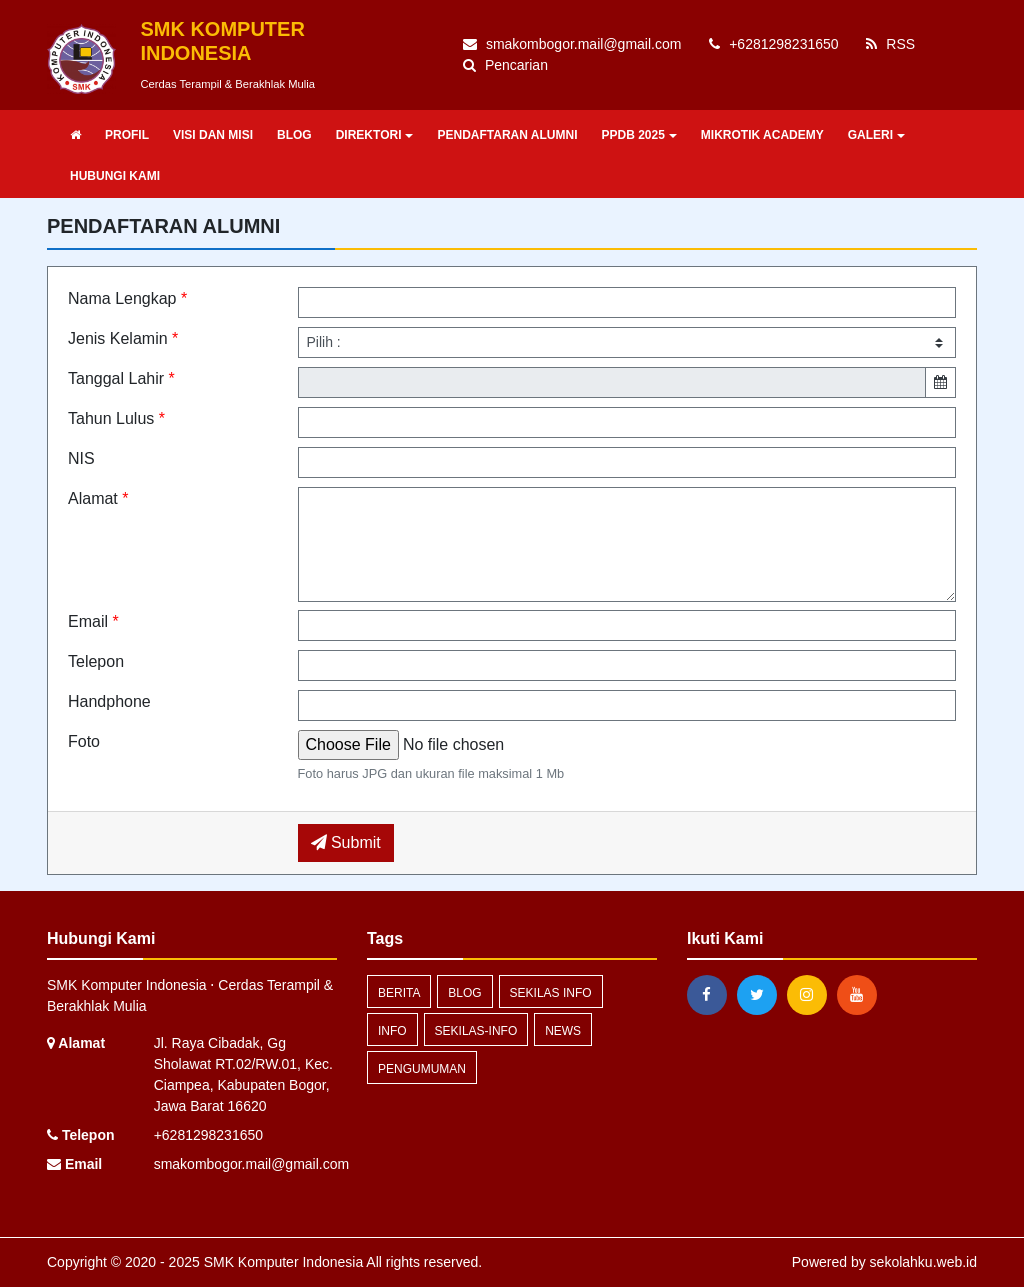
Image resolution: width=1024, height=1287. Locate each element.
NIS (81, 458)
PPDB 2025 (638, 135)
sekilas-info (476, 1031)
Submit (346, 842)
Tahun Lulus (116, 418)
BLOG (294, 135)
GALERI (876, 135)
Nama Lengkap (127, 298)
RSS (890, 44)
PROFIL (127, 135)
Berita (399, 993)
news (563, 1031)
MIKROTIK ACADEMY (762, 135)
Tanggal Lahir (121, 378)
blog (464, 993)
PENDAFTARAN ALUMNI (507, 135)
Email (93, 621)
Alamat (98, 498)
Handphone (109, 701)
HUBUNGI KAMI (115, 176)
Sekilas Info (551, 993)
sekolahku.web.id (923, 1262)
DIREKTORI (375, 135)
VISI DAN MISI (213, 135)
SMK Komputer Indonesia (281, 1262)
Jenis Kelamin (123, 338)
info (392, 1031)
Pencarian (505, 65)
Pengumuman (422, 1069)
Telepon (96, 661)
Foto (84, 741)
